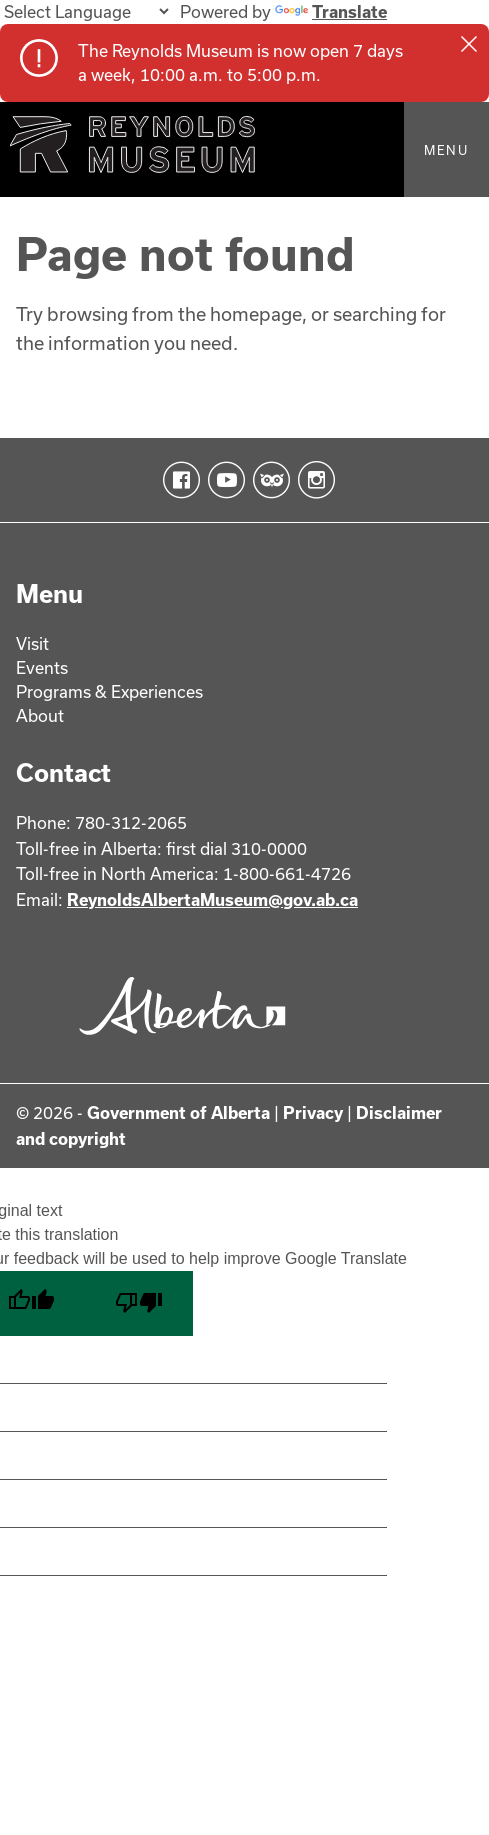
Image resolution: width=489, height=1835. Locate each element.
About (40, 715)
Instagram (312, 480)
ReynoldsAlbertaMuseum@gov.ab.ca (212, 899)
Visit (32, 643)
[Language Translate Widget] (86, 11)
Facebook (177, 480)
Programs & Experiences (109, 691)
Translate (331, 11)
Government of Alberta (178, 1112)
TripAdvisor (267, 480)
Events (42, 667)
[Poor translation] (139, 1303)
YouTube (222, 480)
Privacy (313, 1112)
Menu (446, 150)
